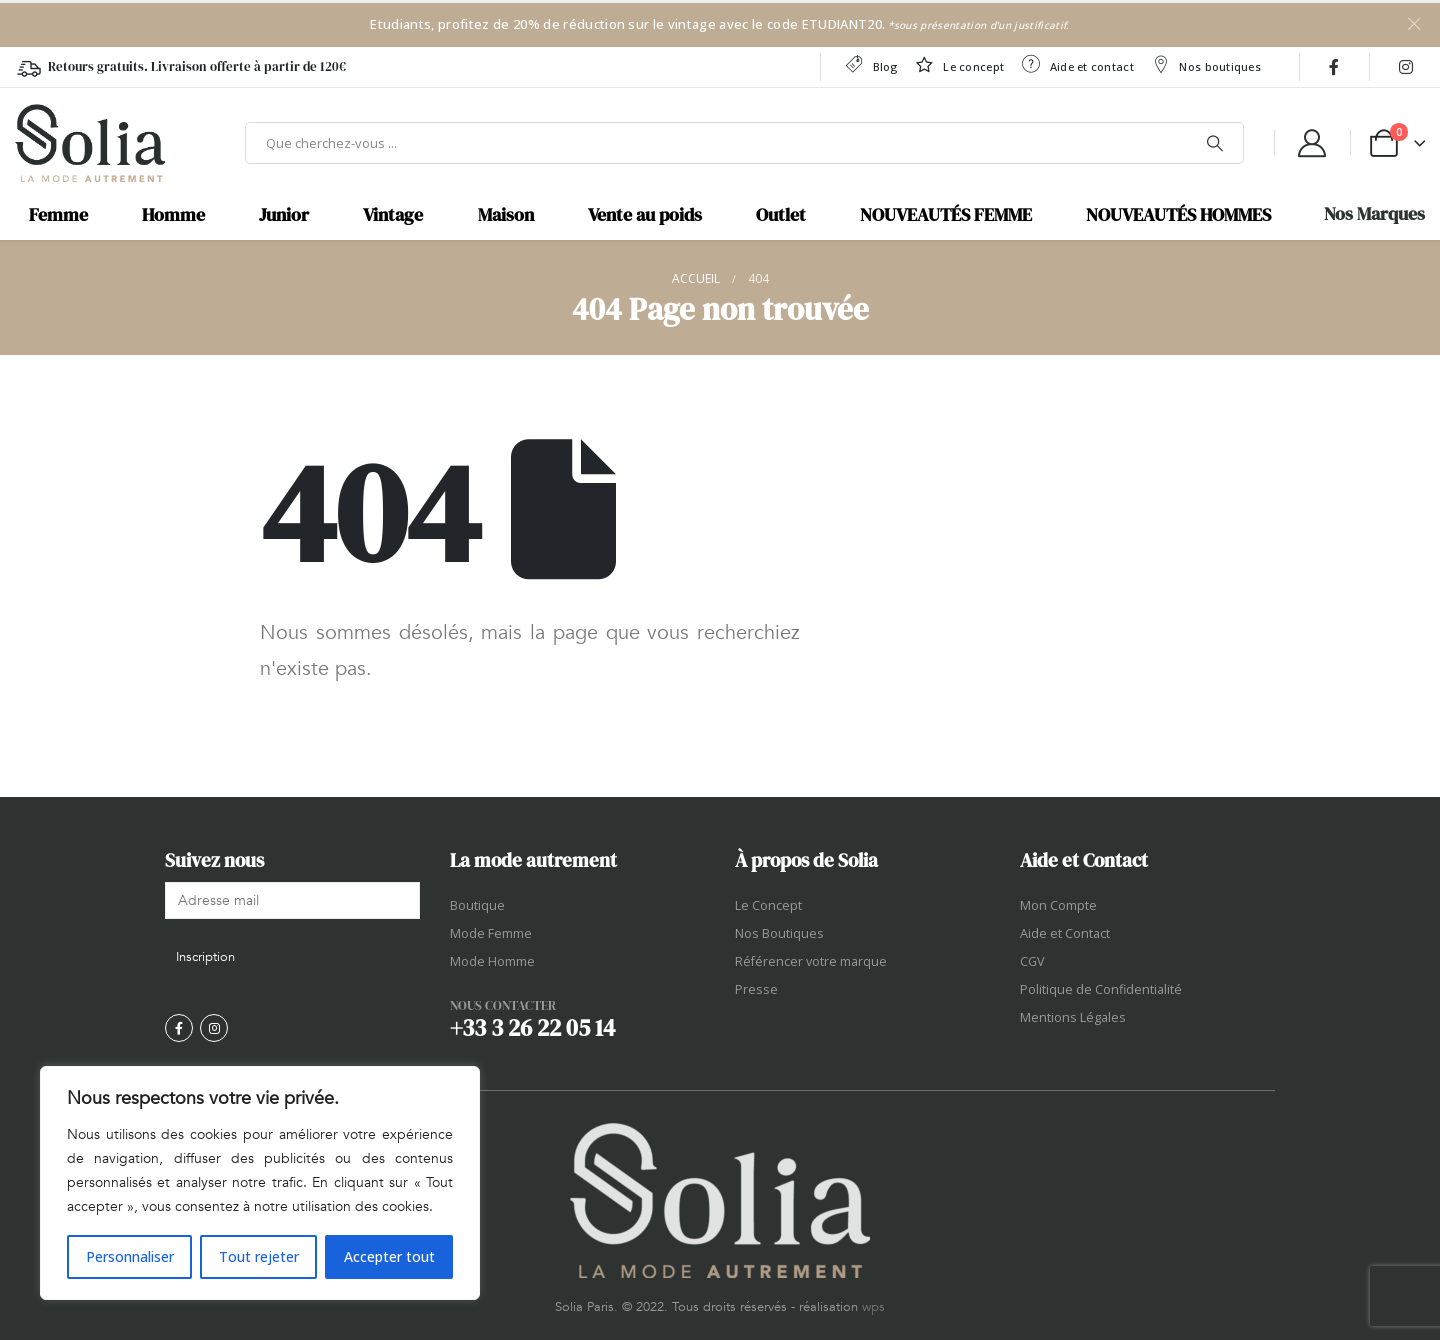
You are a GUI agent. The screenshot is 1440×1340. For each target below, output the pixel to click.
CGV (1032, 961)
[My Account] (1312, 143)
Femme (58, 215)
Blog (870, 64)
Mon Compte (1058, 905)
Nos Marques (1374, 214)
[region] (260, 1183)
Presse (756, 989)
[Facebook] (1334, 67)
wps (873, 1307)
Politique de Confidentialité (1101, 989)
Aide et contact (1077, 64)
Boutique (477, 905)
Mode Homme (492, 961)
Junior (284, 215)
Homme (173, 215)
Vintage (393, 215)
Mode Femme (491, 933)
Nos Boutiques (779, 933)
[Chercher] (1215, 143)
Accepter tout (389, 1256)
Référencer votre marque (811, 961)
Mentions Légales (1073, 1017)
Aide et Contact (1065, 933)
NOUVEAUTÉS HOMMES (1178, 215)
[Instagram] (1406, 67)
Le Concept (768, 905)
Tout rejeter (259, 1256)
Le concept (959, 64)
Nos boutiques (1205, 64)
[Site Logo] (90, 143)
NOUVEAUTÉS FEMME (946, 215)
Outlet (781, 215)
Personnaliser (130, 1256)
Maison (506, 215)
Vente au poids (645, 215)
